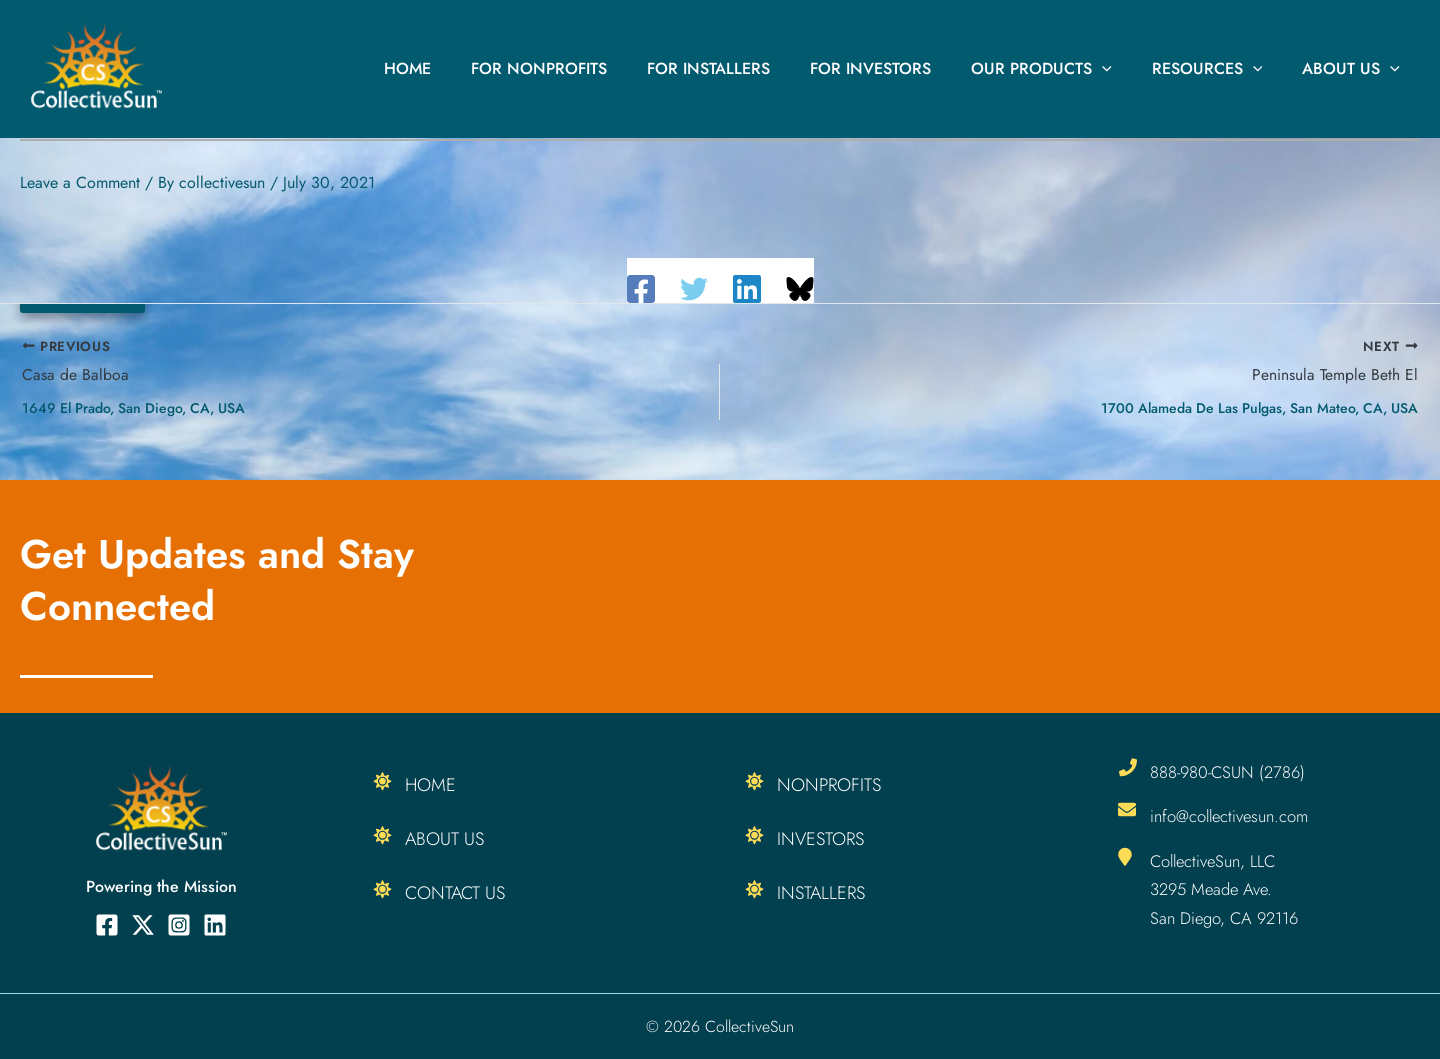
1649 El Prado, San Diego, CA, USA (133, 408)
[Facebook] (641, 289)
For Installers (744, 68)
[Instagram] (179, 925)
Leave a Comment (80, 182)
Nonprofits (829, 785)
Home (459, 68)
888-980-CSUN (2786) (1230, 772)
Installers (821, 893)
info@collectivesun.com (1233, 816)
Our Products (1061, 69)
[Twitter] (694, 289)
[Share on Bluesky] (800, 289)
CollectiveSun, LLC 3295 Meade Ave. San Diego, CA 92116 (1226, 889)
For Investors (898, 68)
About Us (1355, 69)
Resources (1219, 69)
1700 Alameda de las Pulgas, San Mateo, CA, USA (1259, 408)
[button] (1122, 69)
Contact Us (455, 893)
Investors (820, 839)
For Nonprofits (583, 68)
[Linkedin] (747, 289)
